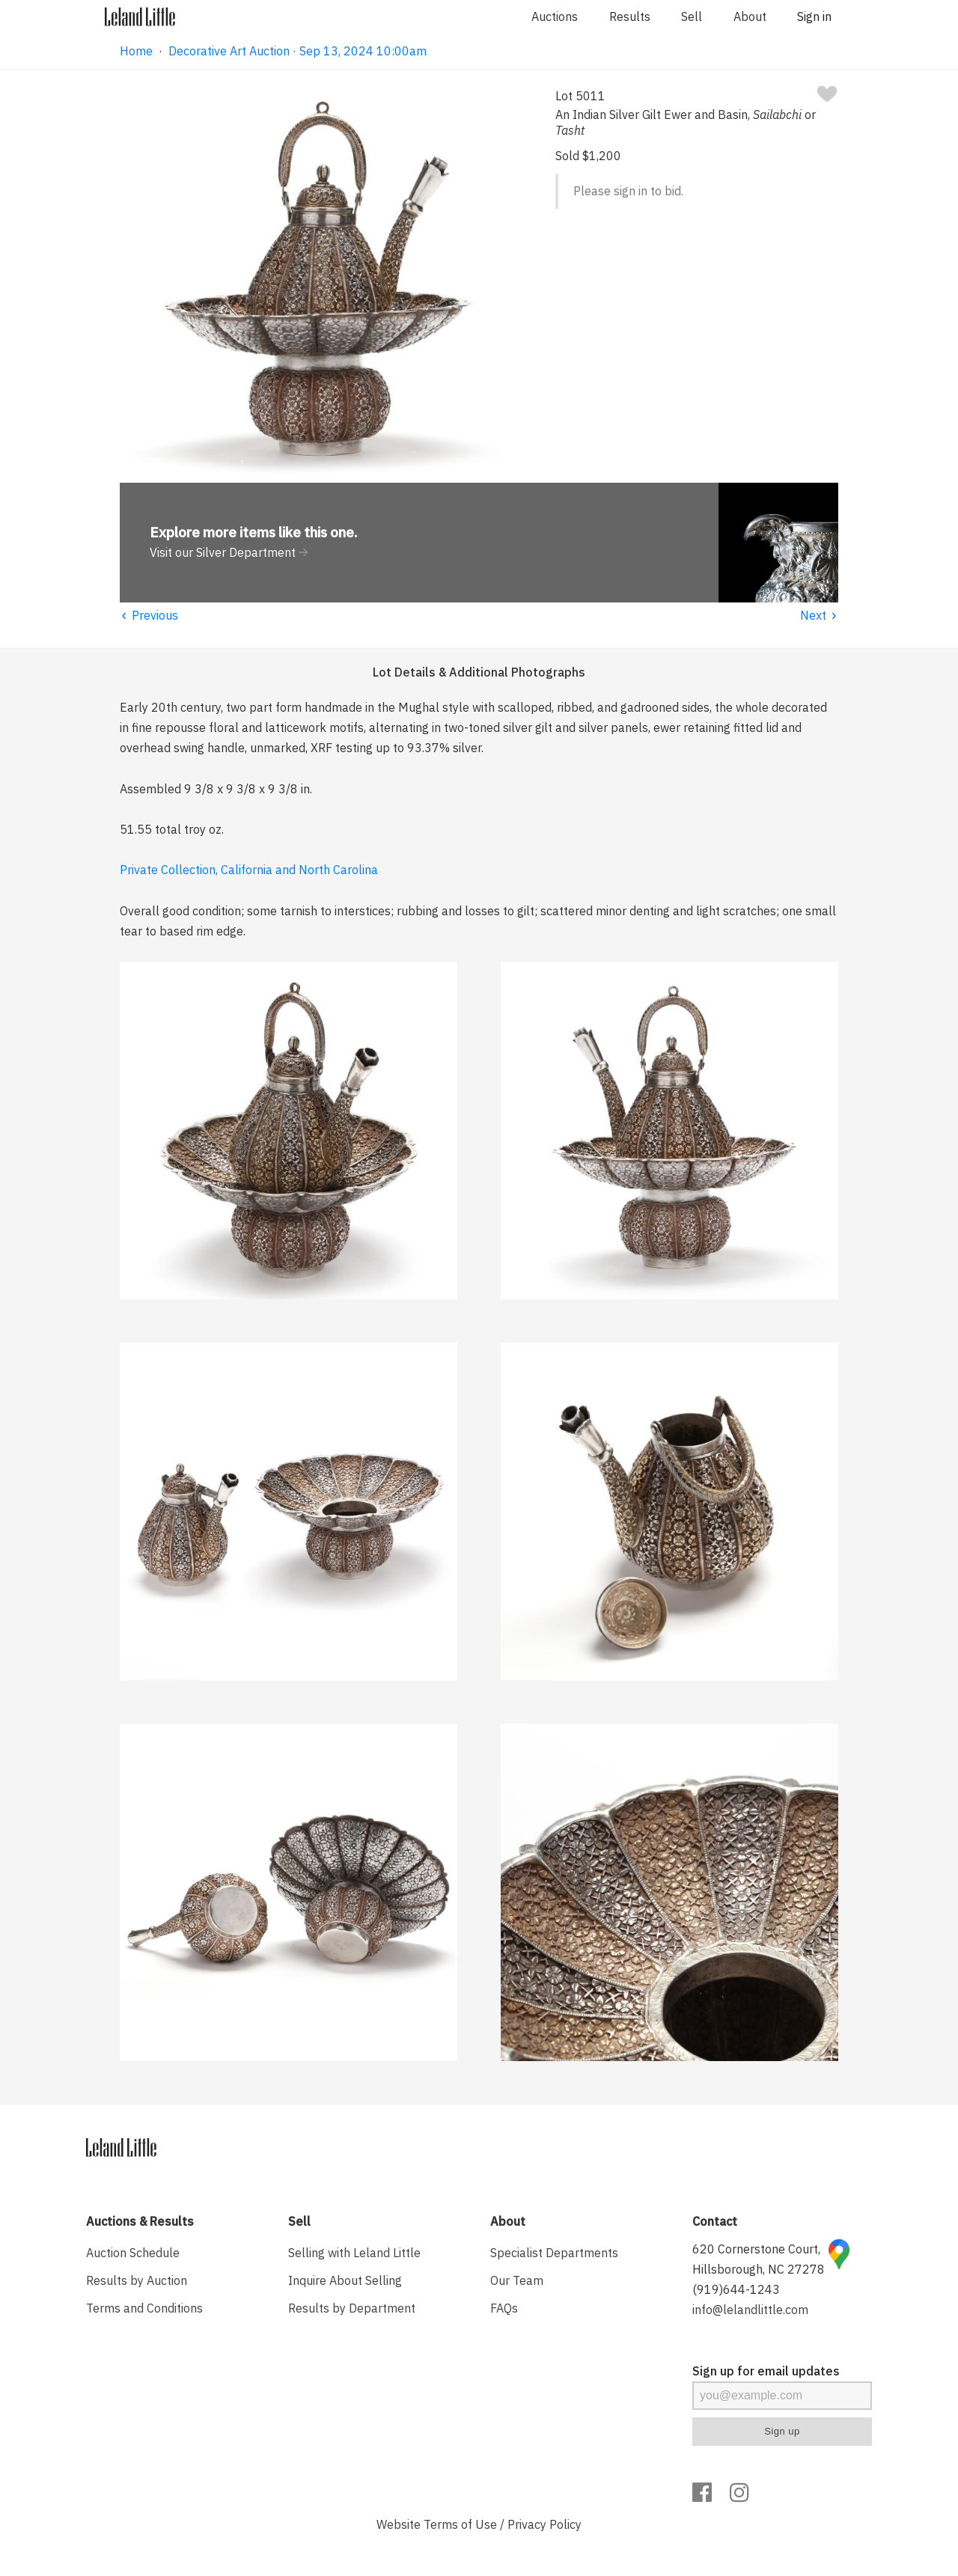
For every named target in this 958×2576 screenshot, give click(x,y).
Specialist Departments (554, 2252)
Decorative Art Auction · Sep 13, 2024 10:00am (297, 50)
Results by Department (351, 2308)
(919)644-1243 (736, 2289)
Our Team (516, 2280)
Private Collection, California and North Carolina (249, 869)
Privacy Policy (544, 2524)
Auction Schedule (133, 2252)
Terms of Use (460, 2524)
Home (136, 50)
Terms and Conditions (144, 2308)
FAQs (504, 2308)
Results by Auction (136, 2280)
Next (819, 615)
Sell (691, 16)
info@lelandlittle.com (750, 2309)
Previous (149, 615)
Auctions (554, 16)
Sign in (814, 16)
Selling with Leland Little (354, 2252)
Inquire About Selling (345, 2280)
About (749, 16)
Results (629, 16)
